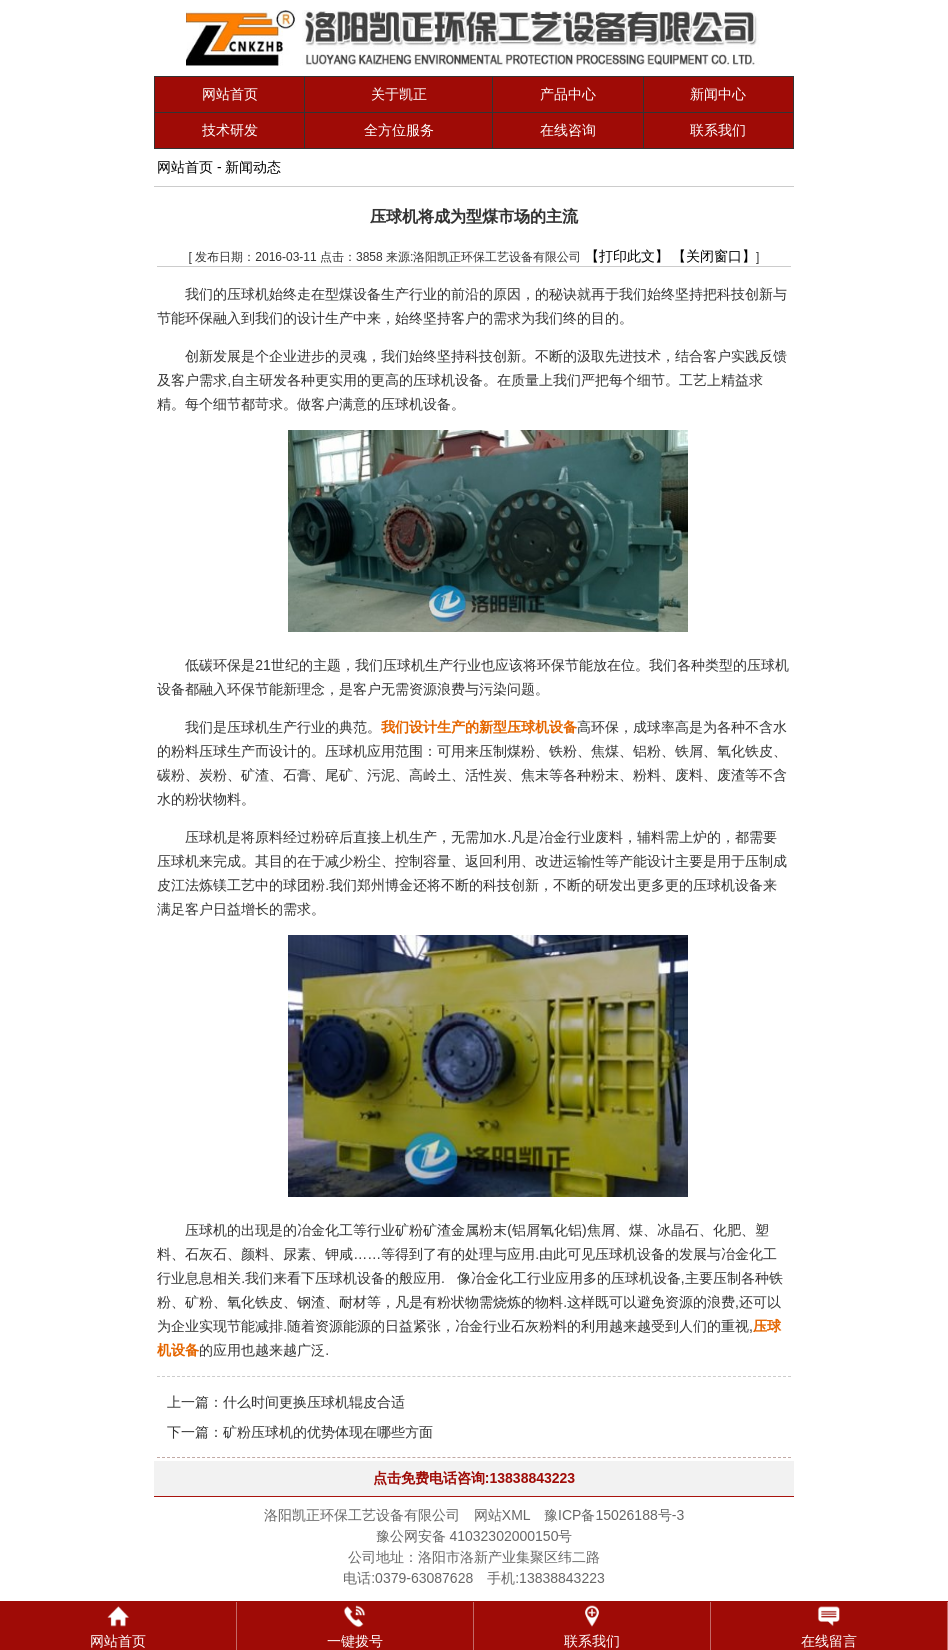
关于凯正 (399, 94)
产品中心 (568, 94)
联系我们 (718, 130)
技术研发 (230, 130)
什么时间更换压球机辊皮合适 (314, 1402)
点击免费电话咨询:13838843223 (474, 1478)
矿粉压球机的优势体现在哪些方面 (328, 1432)
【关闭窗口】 (714, 256)
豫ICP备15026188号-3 (614, 1515)
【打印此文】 (627, 256)
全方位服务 (399, 130)
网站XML (502, 1515)
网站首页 (230, 94)
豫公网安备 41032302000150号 (474, 1536)
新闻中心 (718, 94)
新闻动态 (253, 167)
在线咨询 (568, 130)
